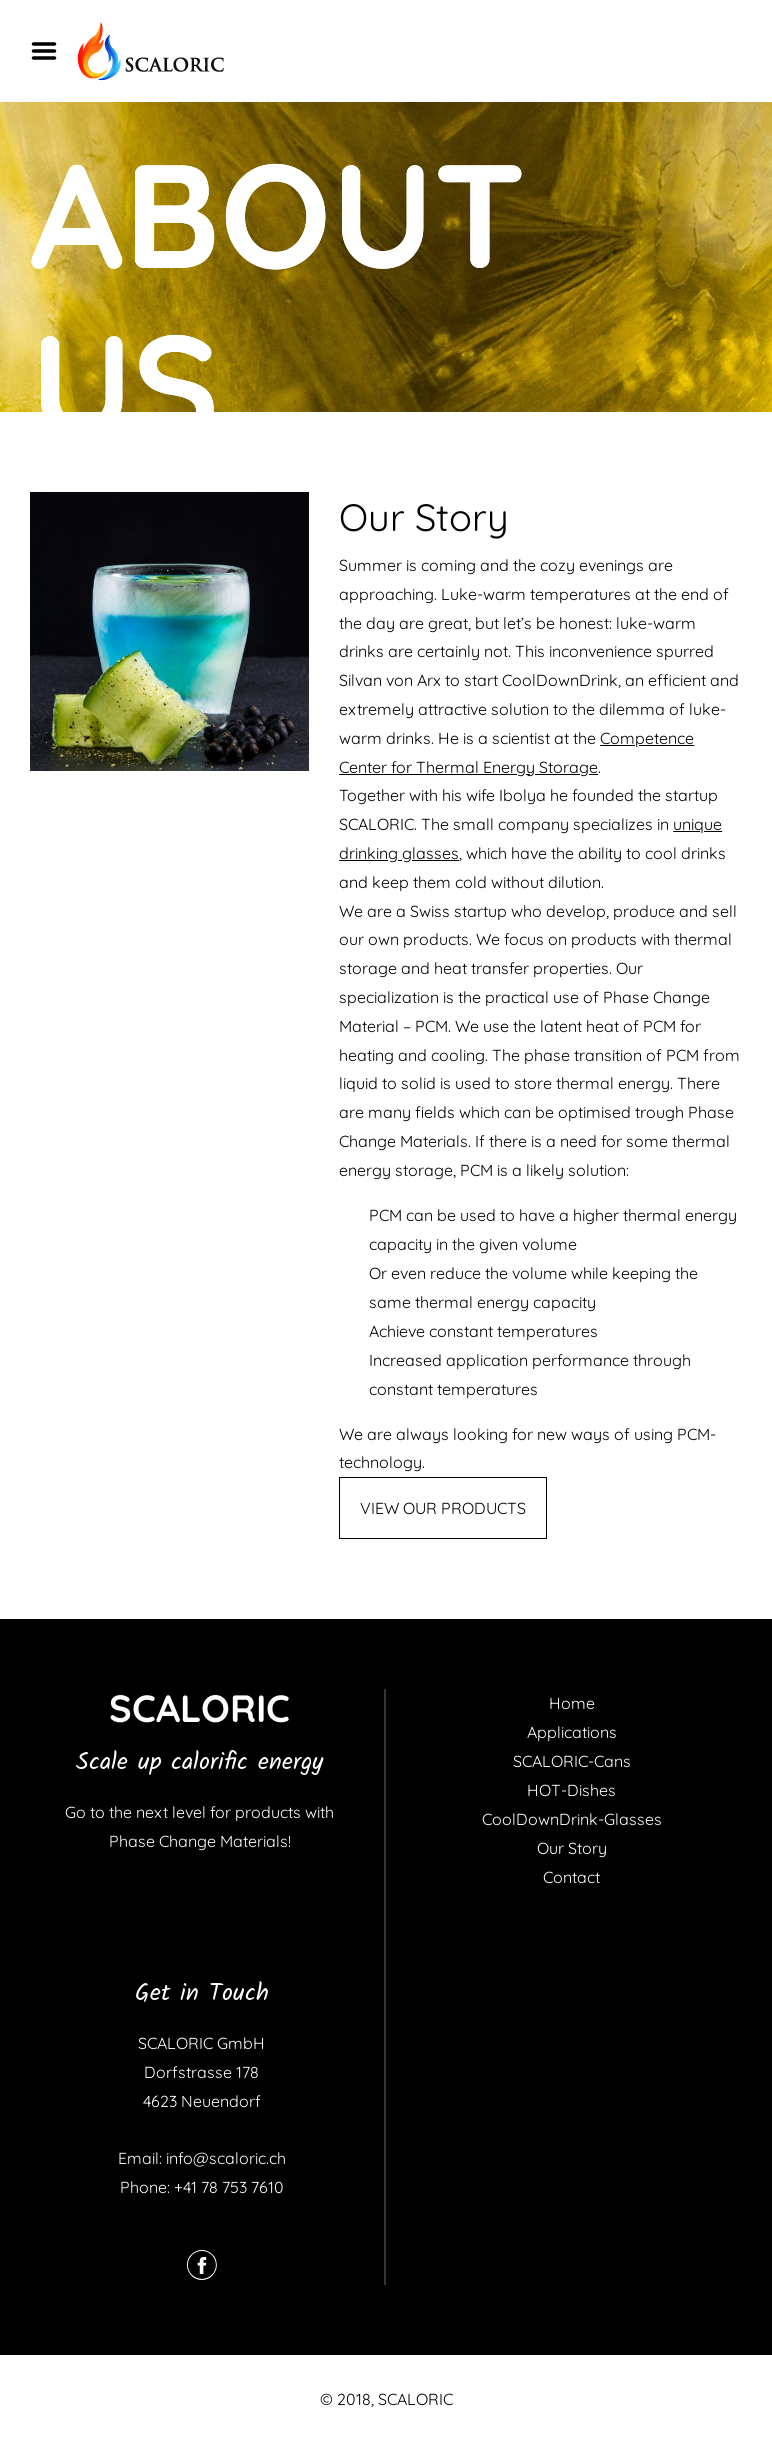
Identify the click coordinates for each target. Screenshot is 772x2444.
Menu (51, 51)
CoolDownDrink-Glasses (572, 1819)
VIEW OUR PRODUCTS (443, 1508)
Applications (572, 1732)
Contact (571, 1877)
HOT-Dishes (571, 1790)
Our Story (572, 1848)
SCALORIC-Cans (572, 1761)
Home (572, 1703)
